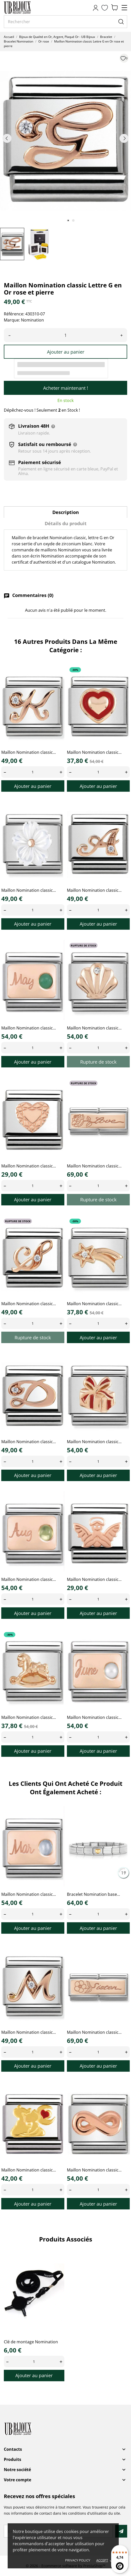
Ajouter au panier (65, 352)
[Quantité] (65, 335)
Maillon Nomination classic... (28, 752)
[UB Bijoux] (27, 7)
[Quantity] (32, 772)
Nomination (32, 320)
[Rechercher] (65, 21)
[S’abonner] (121, 2531)
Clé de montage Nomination (31, 2342)
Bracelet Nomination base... (93, 1894)
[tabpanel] (65, 138)
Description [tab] (65, 512)
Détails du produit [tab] (66, 523)
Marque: (12, 320)
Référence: (14, 314)
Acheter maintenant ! (65, 388)
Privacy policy (77, 2560)
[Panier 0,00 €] (114, 7)
